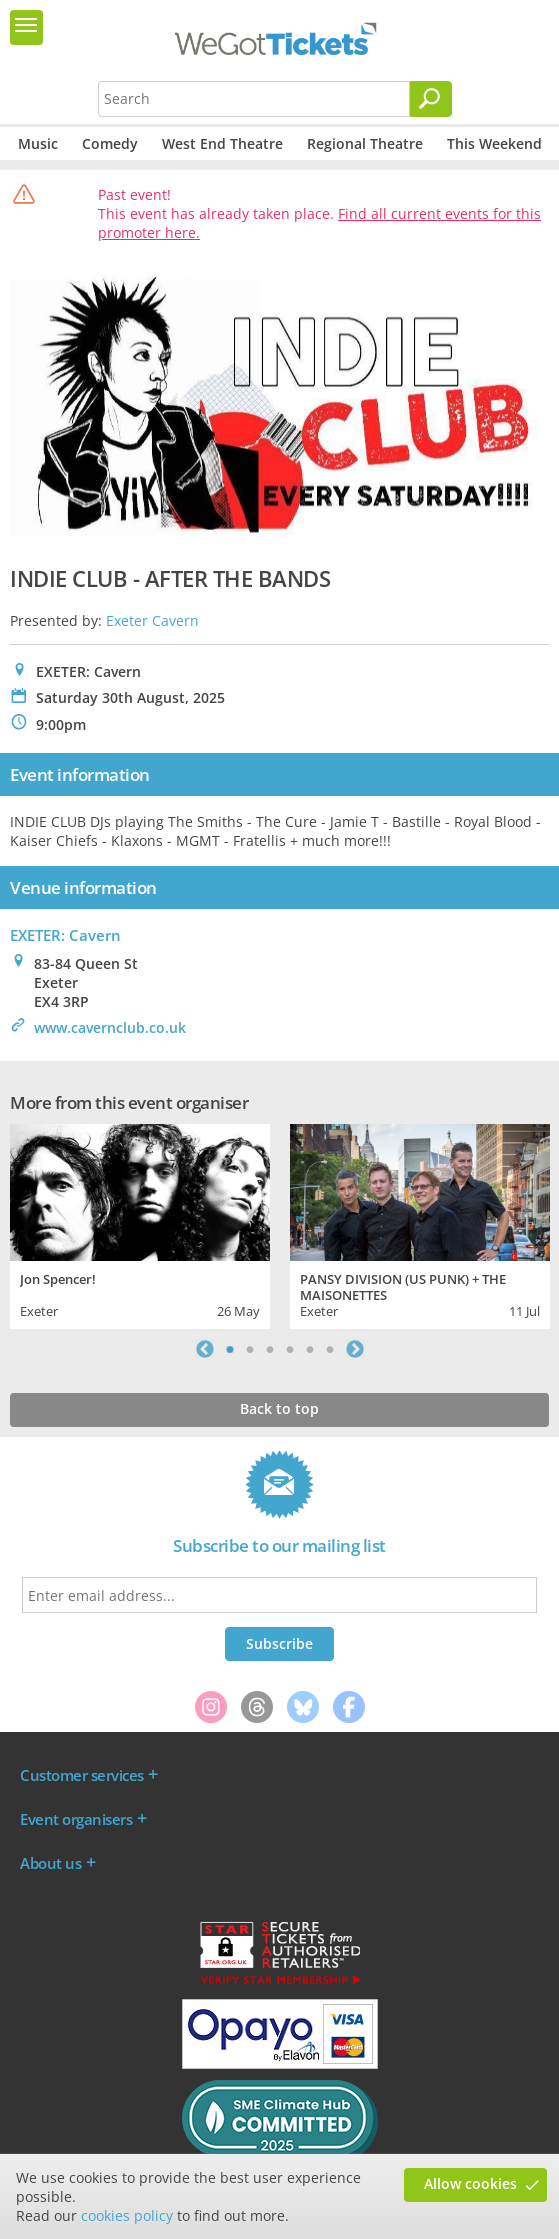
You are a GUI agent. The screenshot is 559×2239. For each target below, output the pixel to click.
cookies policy (127, 2215)
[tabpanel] (140, 1224)
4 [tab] (290, 1349)
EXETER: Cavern (65, 935)
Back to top (279, 1408)
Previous (205, 1349)
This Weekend (494, 143)
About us (50, 1863)
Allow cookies (470, 2183)
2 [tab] (250, 1349)
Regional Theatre (365, 143)
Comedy (110, 143)
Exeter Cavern (152, 620)
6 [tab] (330, 1349)
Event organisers (76, 1819)
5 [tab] (310, 1349)
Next (355, 1349)
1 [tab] (230, 1349)
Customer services (82, 1775)
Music (38, 143)
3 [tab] (270, 1349)
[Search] (431, 99)
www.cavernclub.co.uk (110, 1027)
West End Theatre (222, 143)
